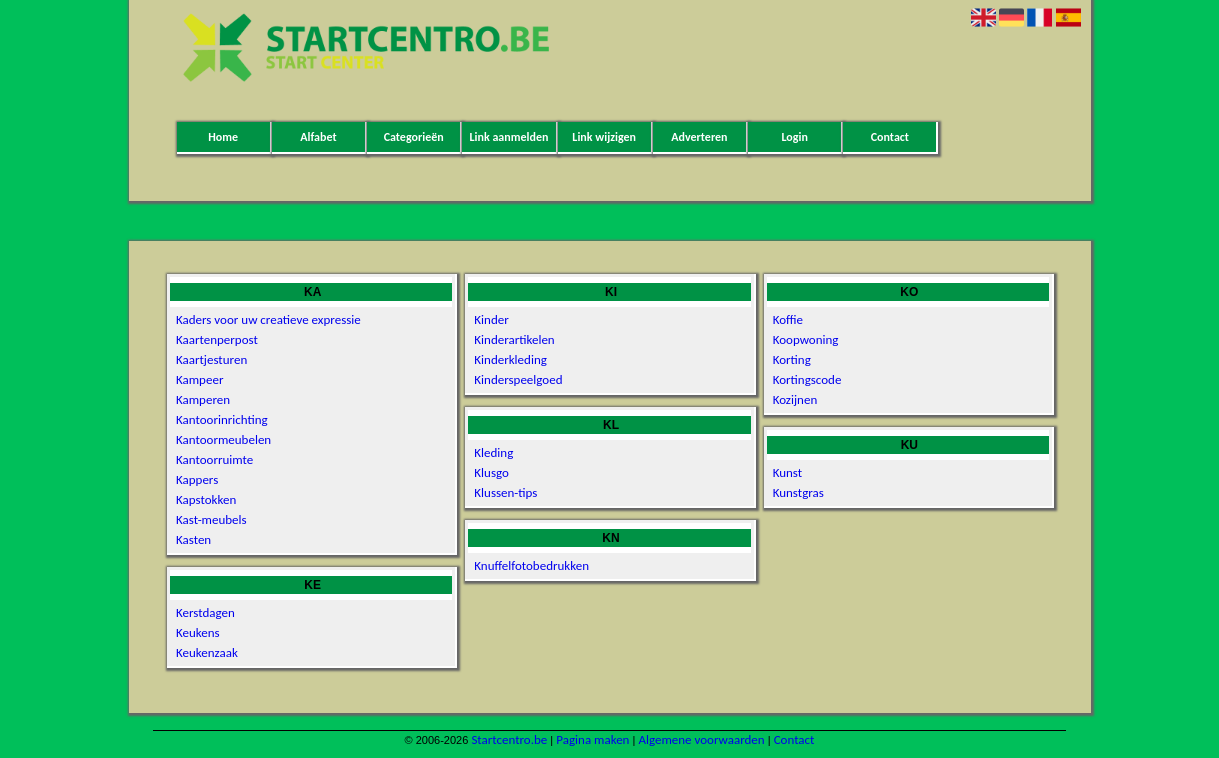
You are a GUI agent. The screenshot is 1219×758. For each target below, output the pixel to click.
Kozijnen (795, 399)
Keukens (198, 632)
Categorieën (414, 137)
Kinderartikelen (514, 339)
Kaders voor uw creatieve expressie (268, 319)
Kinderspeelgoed (518, 379)
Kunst (788, 472)
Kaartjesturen (211, 359)
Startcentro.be (509, 739)
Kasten (193, 539)
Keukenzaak (207, 652)
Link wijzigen (604, 137)
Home (223, 137)
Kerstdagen (205, 612)
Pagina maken (592, 739)
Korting (792, 359)
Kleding (493, 452)
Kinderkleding (510, 359)
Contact (890, 137)
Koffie (788, 319)
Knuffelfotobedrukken (531, 565)
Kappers (197, 479)
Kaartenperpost (217, 339)
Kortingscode (807, 379)
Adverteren (699, 137)
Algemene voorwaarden (701, 739)
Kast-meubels (211, 519)
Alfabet (318, 137)
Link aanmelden (508, 137)
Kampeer (199, 379)
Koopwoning (806, 339)
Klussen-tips (505, 492)
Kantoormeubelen (223, 439)
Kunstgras (798, 492)
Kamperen (203, 399)
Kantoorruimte (214, 459)
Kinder (491, 319)
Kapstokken (206, 499)
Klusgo (491, 472)
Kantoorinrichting (222, 419)
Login (794, 137)
